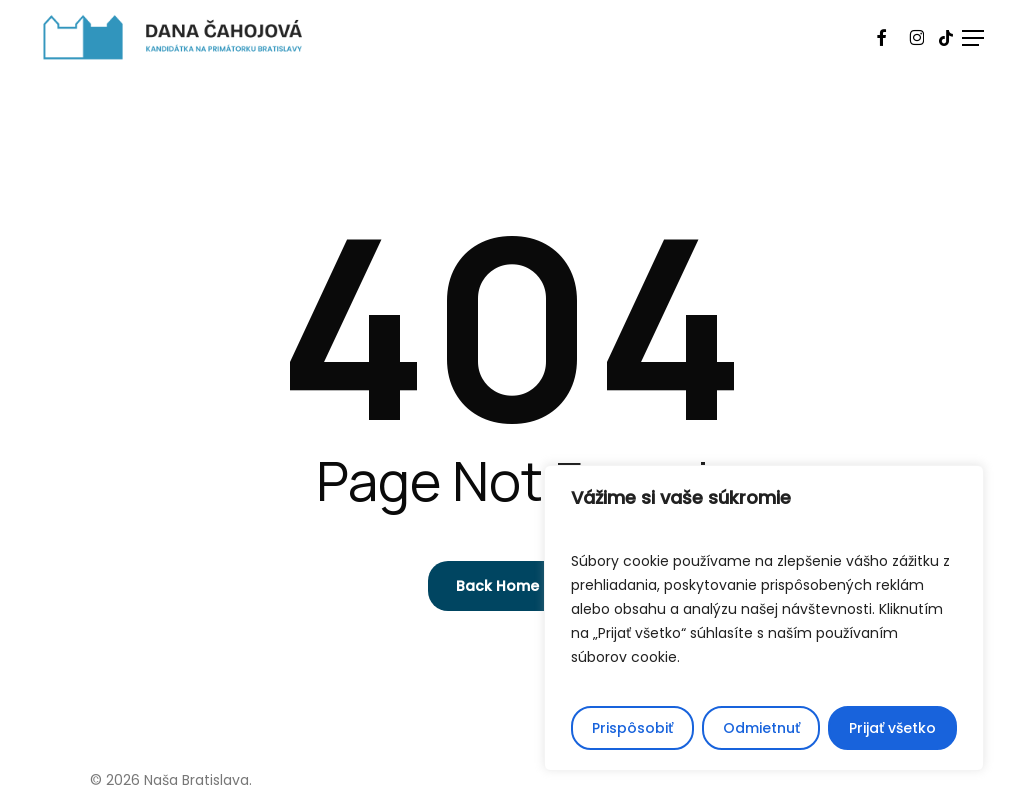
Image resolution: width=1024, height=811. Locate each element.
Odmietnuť (761, 728)
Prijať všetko (892, 728)
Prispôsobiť (632, 728)
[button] (973, 38)
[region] (764, 618)
